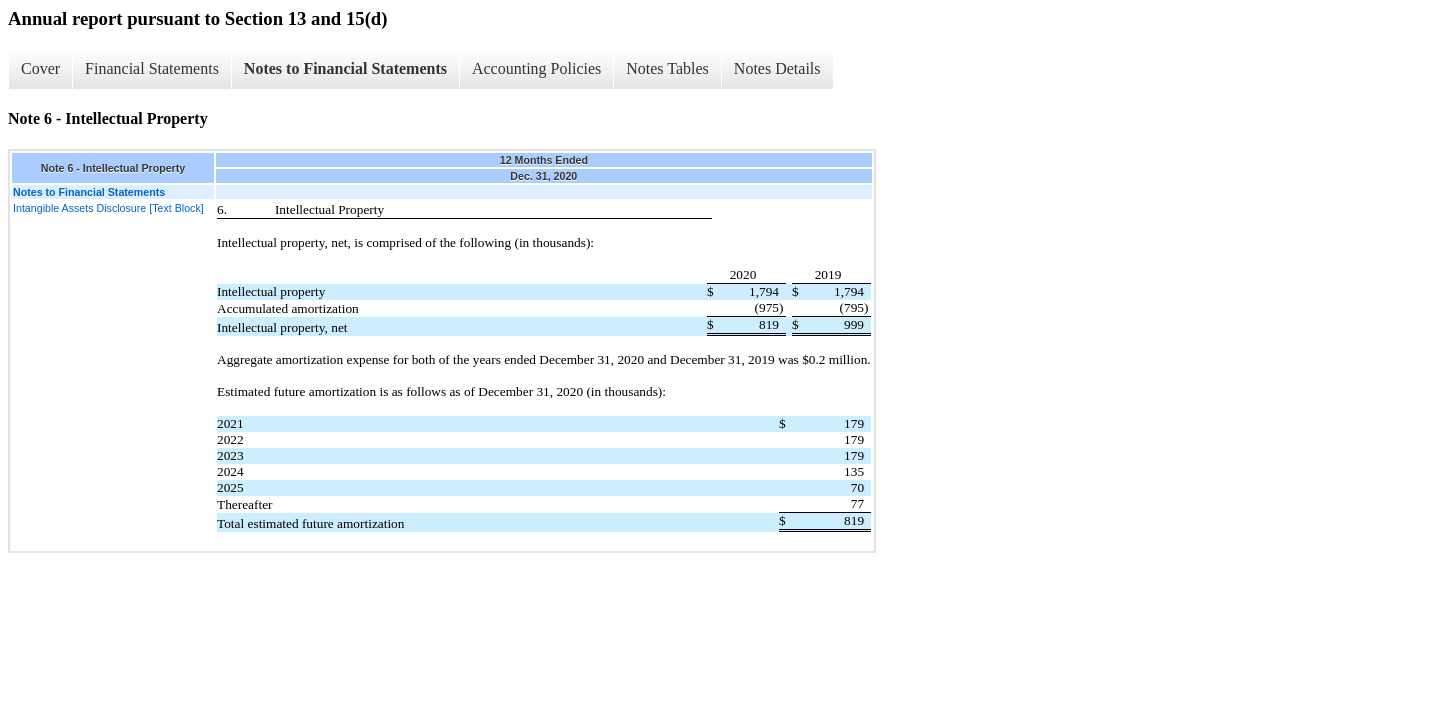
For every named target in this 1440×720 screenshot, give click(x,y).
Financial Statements (152, 68)
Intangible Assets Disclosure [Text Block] (108, 208)
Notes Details (777, 68)
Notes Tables (667, 68)
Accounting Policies (536, 68)
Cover (40, 68)
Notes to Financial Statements (345, 68)
